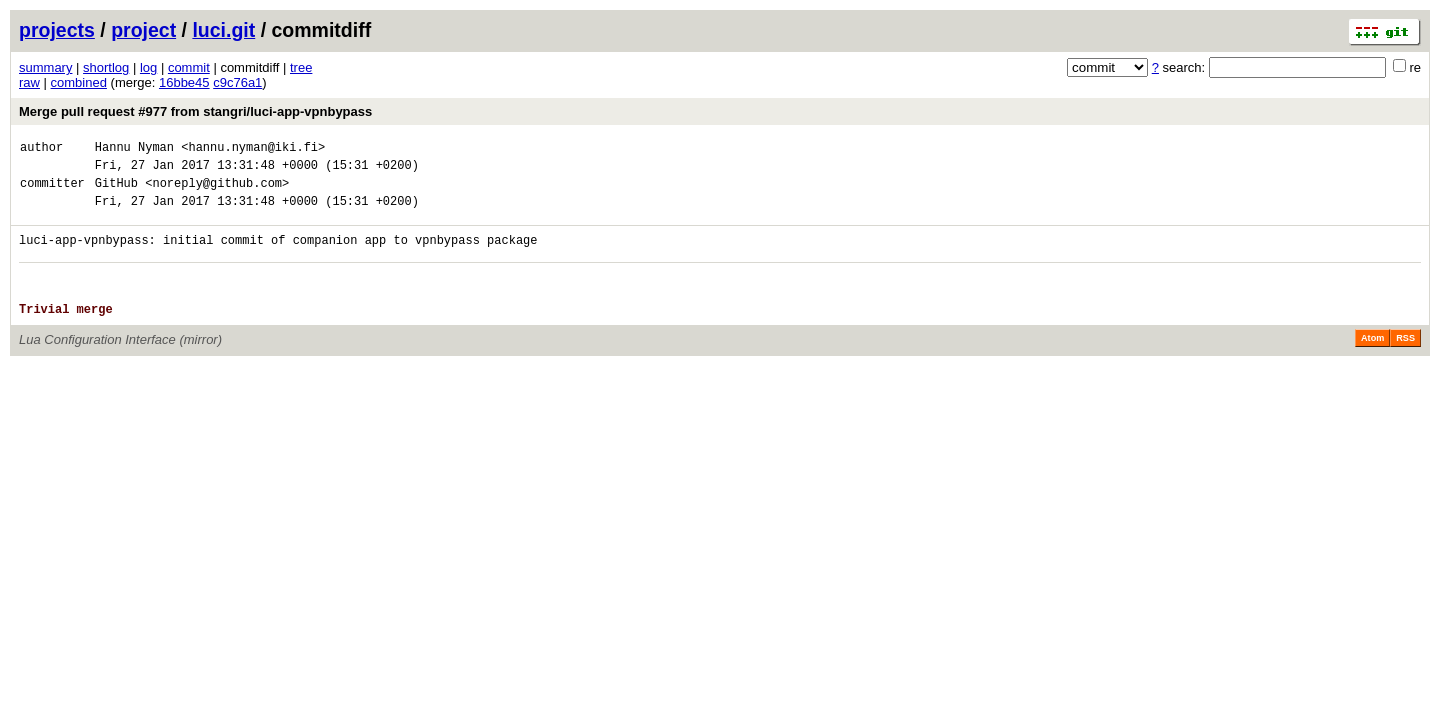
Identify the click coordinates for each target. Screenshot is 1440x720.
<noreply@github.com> (217, 191)
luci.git (223, 30)
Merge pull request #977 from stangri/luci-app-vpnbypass (195, 111)
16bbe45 (184, 82)
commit (189, 67)
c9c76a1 (237, 82)
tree (301, 67)
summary (45, 67)
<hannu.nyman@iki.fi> (253, 149)
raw (29, 82)
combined (79, 82)
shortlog (106, 67)
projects (57, 30)
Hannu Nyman (134, 149)
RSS (1405, 362)
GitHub (116, 191)
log (148, 67)
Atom (1372, 362)
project (143, 30)
